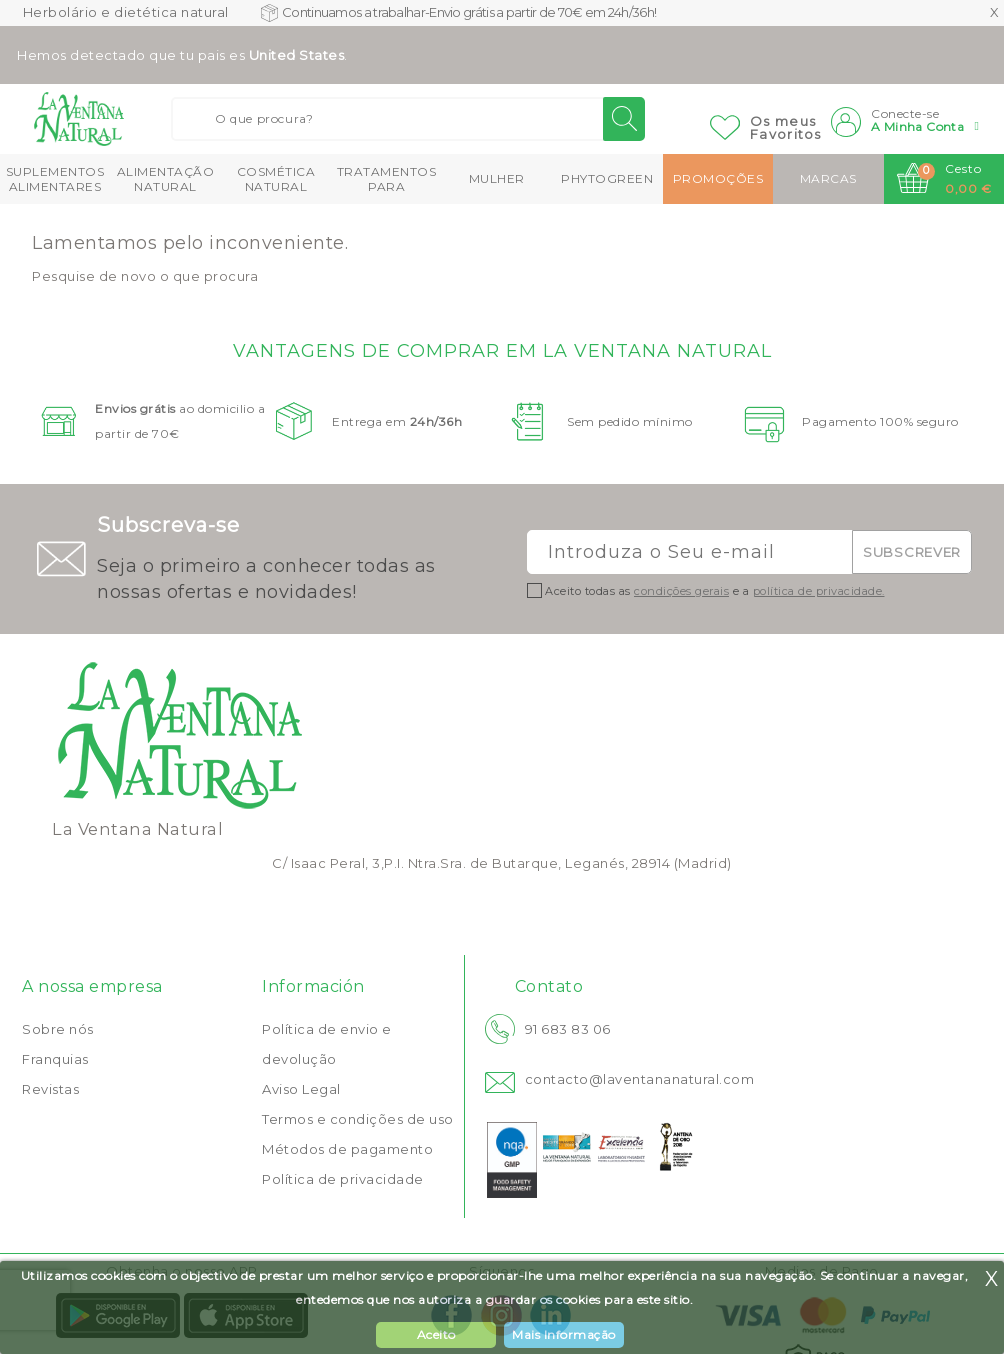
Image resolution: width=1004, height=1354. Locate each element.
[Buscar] (408, 119)
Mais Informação (564, 1334)
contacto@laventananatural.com (640, 1079)
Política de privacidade (343, 1179)
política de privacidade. (819, 591)
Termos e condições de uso (358, 1119)
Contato (549, 986)
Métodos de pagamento (347, 1149)
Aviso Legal (301, 1089)
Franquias (55, 1059)
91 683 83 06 (568, 1029)
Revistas (50, 1089)
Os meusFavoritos (786, 127)
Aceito (436, 1334)
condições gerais (681, 591)
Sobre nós (58, 1029)
